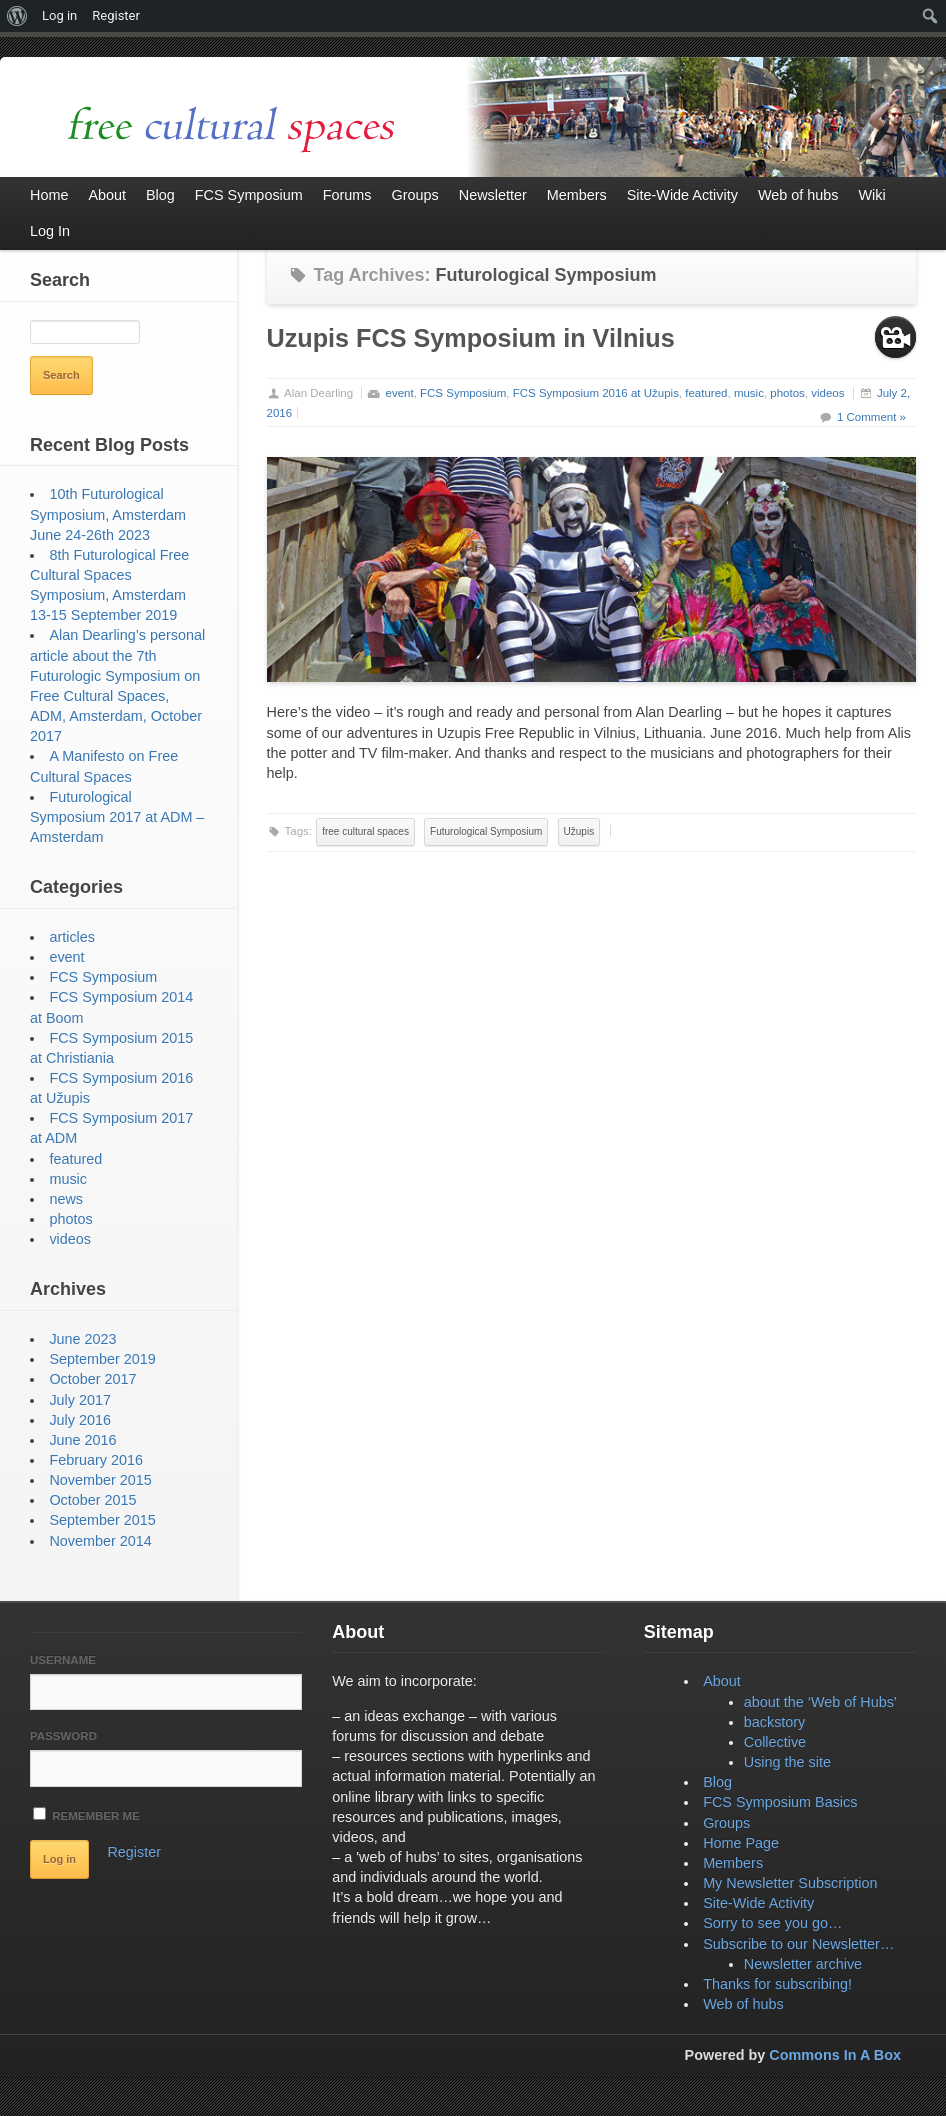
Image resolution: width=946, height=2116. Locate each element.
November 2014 (100, 1541)
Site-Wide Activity (758, 1903)
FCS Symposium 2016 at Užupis (596, 393)
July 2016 (80, 1420)
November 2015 (100, 1480)
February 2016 (96, 1460)
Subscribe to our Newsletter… (798, 1944)
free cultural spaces (365, 831)
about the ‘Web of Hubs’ (820, 1702)
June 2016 (82, 1440)
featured (706, 393)
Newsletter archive (803, 1964)
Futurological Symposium (486, 831)
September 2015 (102, 1520)
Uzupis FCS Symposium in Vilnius (471, 338)
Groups (726, 1823)
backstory (775, 1722)
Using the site (787, 1762)
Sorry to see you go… (772, 1923)
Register (134, 1852)
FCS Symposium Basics (780, 1802)
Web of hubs (743, 2004)
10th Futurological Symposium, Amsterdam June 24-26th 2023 (108, 514)
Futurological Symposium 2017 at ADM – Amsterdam (117, 817)
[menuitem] (17, 16)
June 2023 (82, 1339)
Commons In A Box (835, 2055)
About (722, 1681)
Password (63, 1736)
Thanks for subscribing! (777, 1984)
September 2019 (102, 1359)
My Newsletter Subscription (790, 1883)
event (400, 393)
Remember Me (86, 1814)
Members (733, 1863)
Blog (717, 1782)
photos (787, 393)
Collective (775, 1742)
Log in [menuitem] (59, 15)
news (66, 1199)
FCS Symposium (463, 393)
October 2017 (92, 1379)
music (749, 393)
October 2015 (92, 1500)
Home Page (741, 1843)
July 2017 (80, 1400)
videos (827, 393)
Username (63, 1660)
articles (72, 937)
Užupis (579, 831)
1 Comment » (871, 417)
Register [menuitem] (116, 15)
